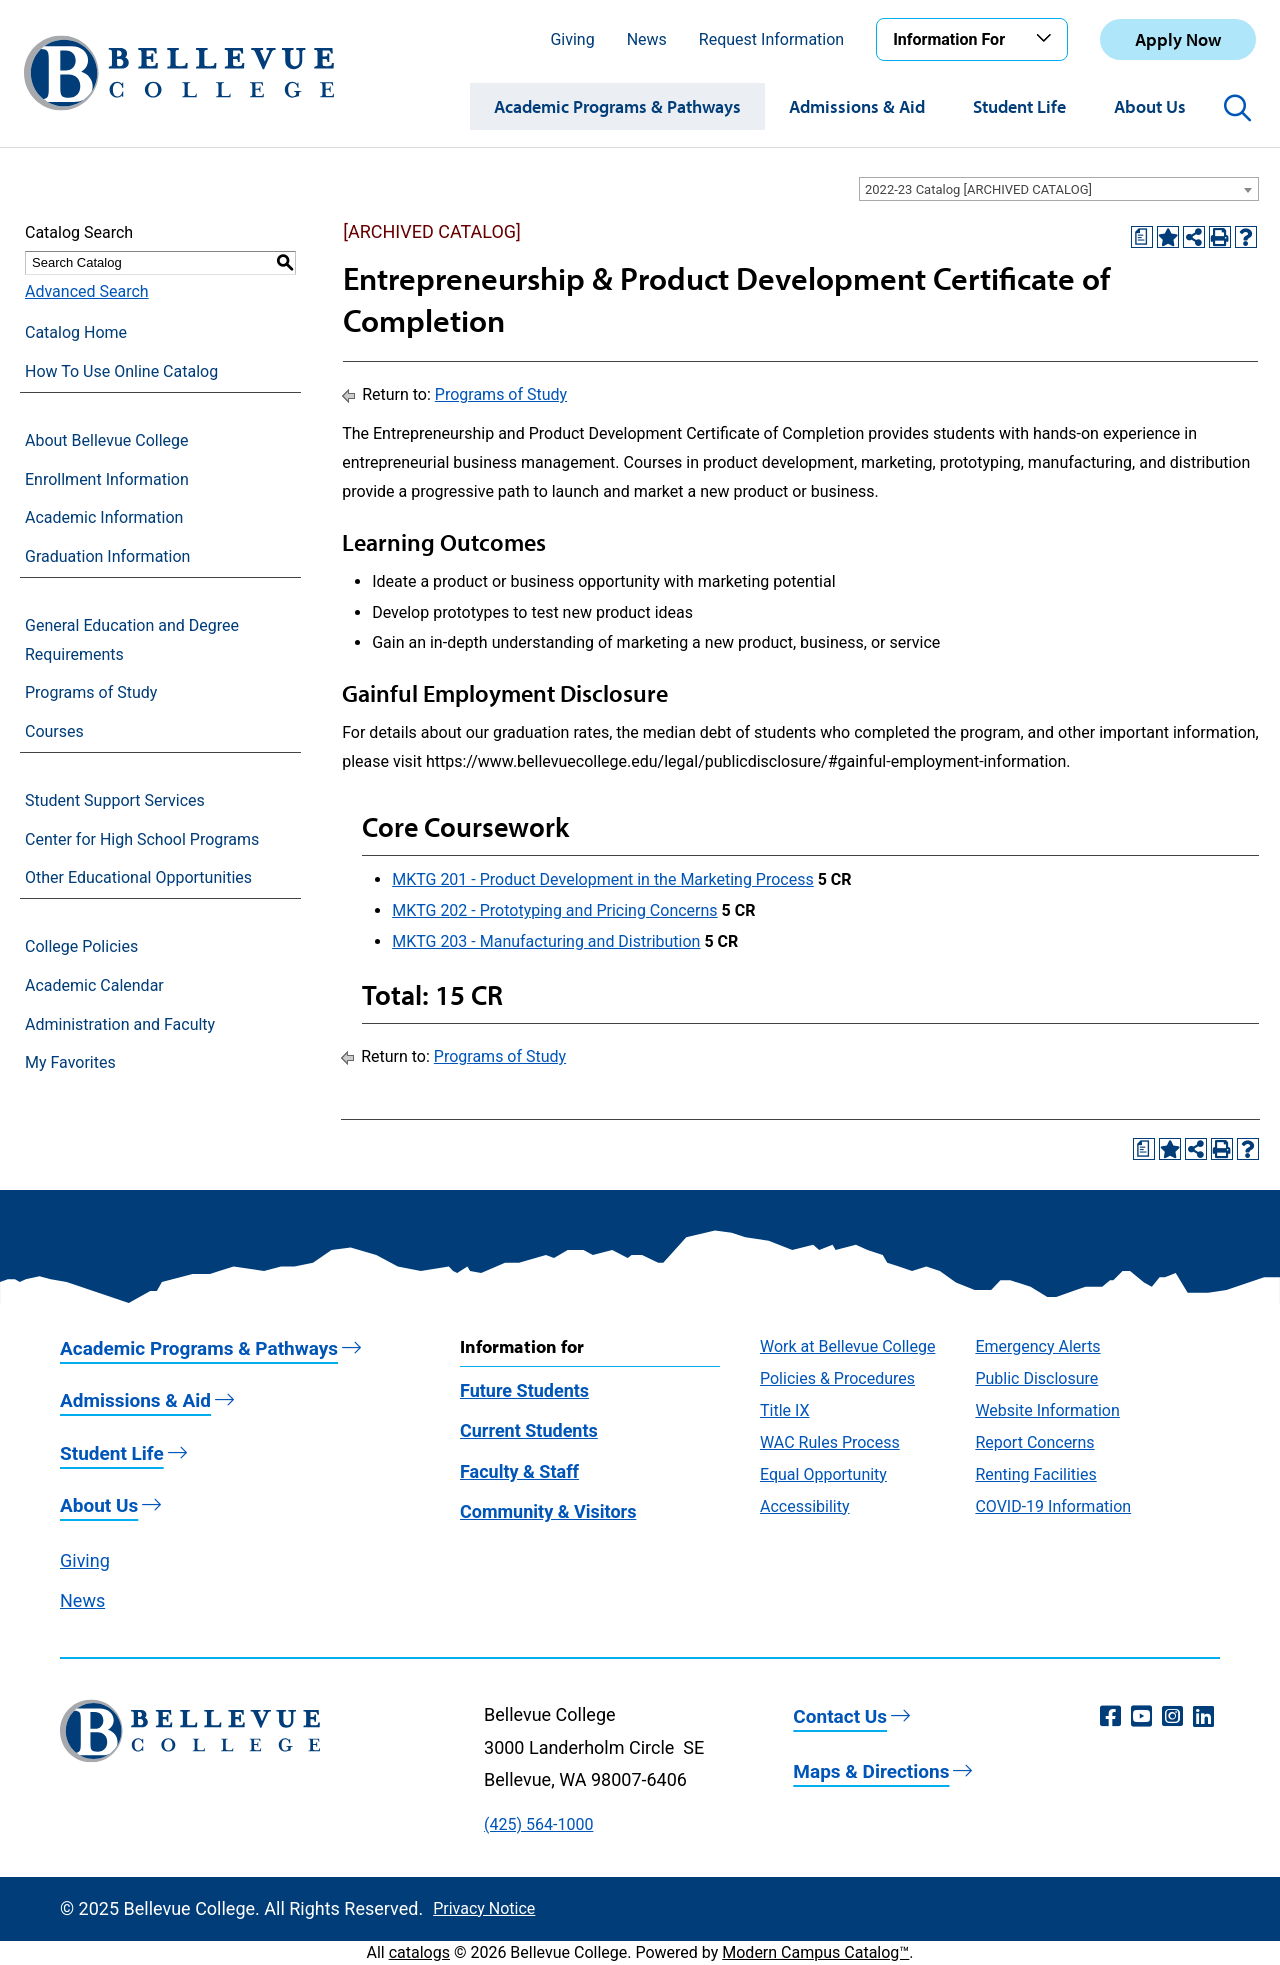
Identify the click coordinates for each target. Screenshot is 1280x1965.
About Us (1150, 106)
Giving (572, 39)
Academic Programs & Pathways (617, 106)
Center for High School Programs (142, 839)
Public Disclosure (1036, 1378)
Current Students (529, 1430)
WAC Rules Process (830, 1442)
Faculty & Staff (519, 1471)
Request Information (771, 39)
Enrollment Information (107, 479)
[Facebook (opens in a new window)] (1110, 1717)
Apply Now (1178, 39)
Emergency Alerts (1037, 1346)
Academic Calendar (94, 985)
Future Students (524, 1390)
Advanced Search (87, 291)
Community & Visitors (548, 1511)
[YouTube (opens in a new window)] (1141, 1717)
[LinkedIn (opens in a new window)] (1203, 1717)
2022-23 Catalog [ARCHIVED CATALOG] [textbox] (978, 189)
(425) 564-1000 (538, 1824)
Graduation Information (107, 556)
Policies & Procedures (837, 1378)
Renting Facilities (1035, 1474)
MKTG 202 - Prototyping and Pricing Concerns (554, 910)
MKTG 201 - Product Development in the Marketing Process (603, 879)
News (647, 39)
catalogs (419, 1952)
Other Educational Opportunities (138, 877)
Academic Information (104, 517)
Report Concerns (1034, 1442)
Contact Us (840, 1716)
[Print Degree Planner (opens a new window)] (1142, 237)
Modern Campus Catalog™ (815, 1952)
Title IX (785, 1410)
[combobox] (1059, 189)
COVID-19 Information (1053, 1506)
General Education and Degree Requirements (132, 640)
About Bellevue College (106, 440)
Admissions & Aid (857, 106)
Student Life (1019, 106)
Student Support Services (115, 800)
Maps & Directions (871, 1771)
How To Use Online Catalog (121, 371)
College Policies (81, 946)
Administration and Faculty (120, 1024)
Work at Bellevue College (847, 1346)
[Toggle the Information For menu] (1047, 39)
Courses (54, 731)
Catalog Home (76, 332)
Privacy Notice (484, 1908)
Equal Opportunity (823, 1474)
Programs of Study (91, 692)
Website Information (1047, 1410)
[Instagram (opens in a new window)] (1172, 1717)
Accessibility (805, 1506)
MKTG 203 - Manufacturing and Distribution (546, 941)
